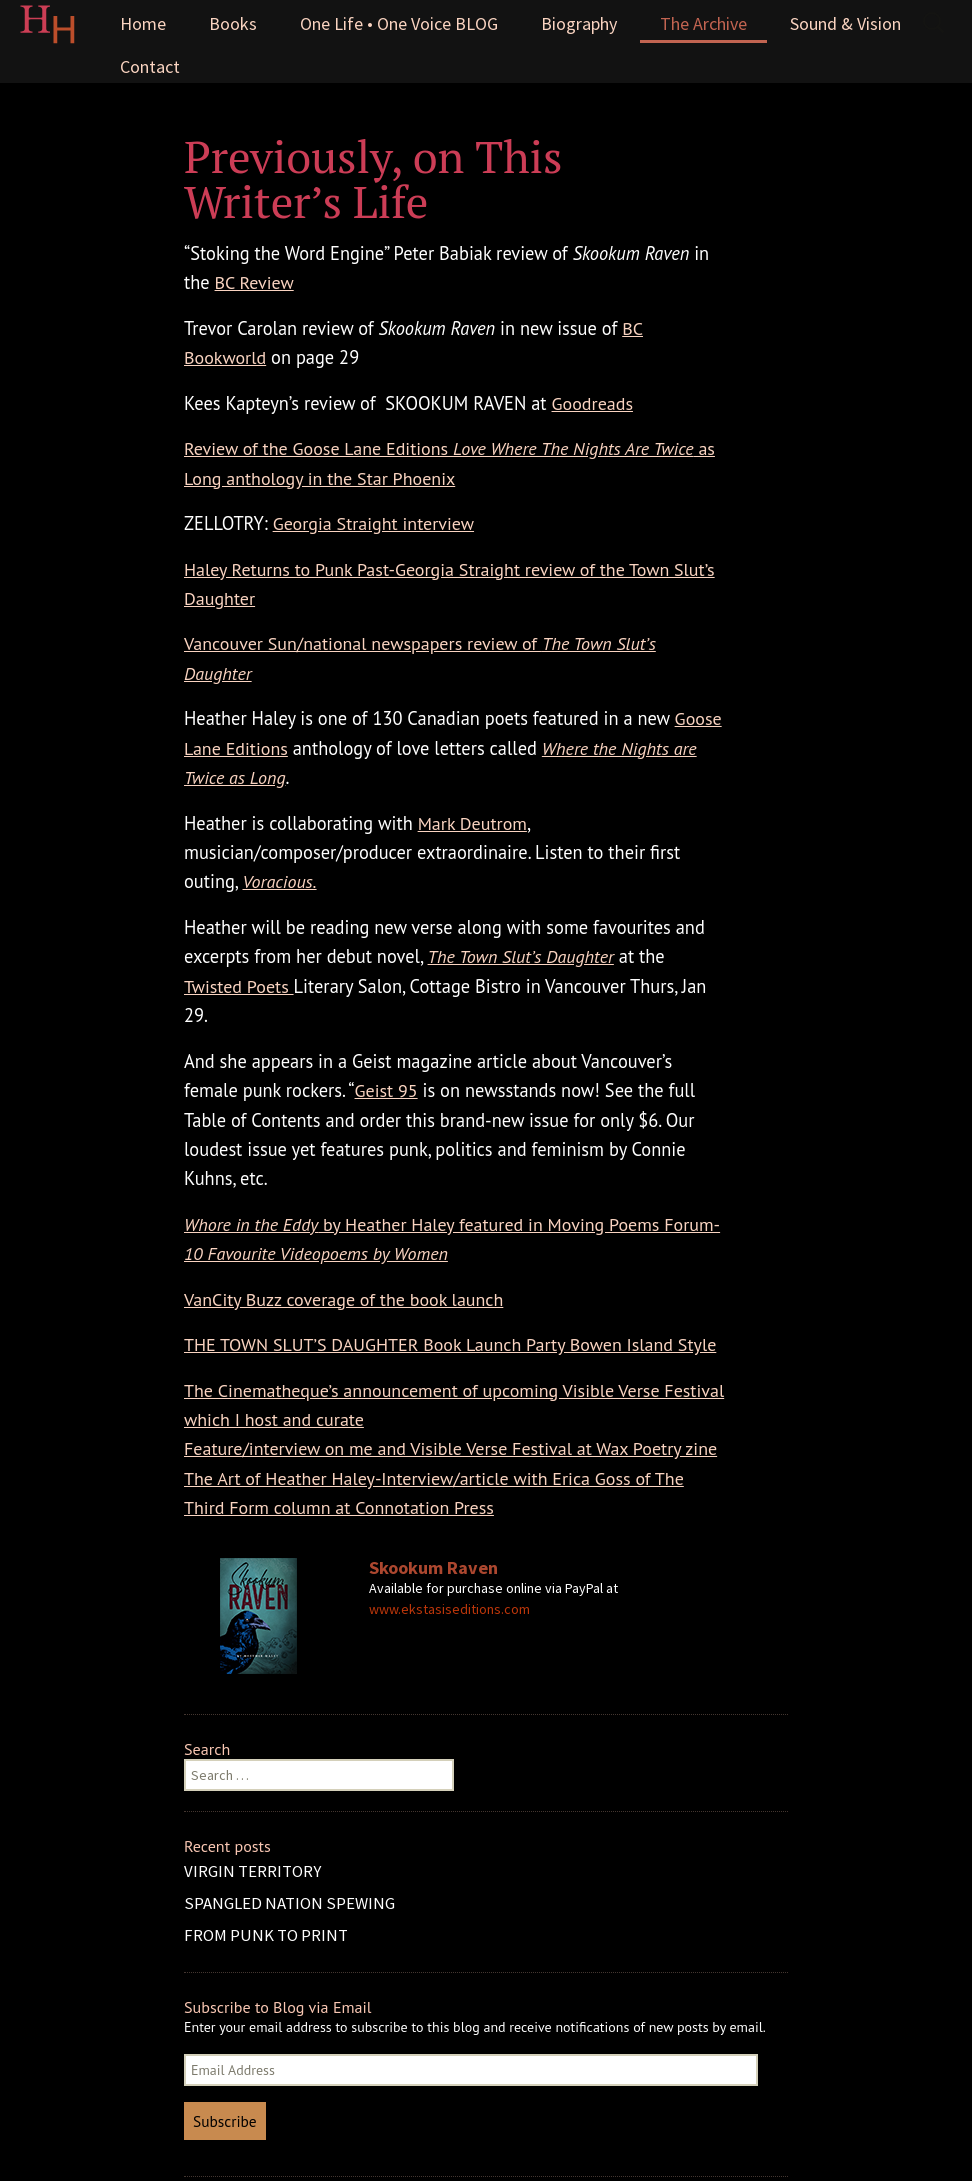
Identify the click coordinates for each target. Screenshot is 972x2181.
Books (233, 23)
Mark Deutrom (472, 823)
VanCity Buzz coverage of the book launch (343, 1299)
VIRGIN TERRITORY (252, 1871)
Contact (150, 66)
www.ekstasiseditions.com (449, 1609)
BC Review (254, 282)
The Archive (703, 23)
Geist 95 (386, 1090)
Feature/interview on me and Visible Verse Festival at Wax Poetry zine (450, 1448)
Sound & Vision (845, 23)
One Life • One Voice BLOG (399, 23)
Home (143, 23)
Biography (579, 23)
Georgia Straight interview (373, 523)
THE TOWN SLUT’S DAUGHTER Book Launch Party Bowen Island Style (450, 1344)
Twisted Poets (239, 986)
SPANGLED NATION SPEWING (289, 1903)
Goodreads (592, 403)
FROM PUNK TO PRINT (266, 1935)
